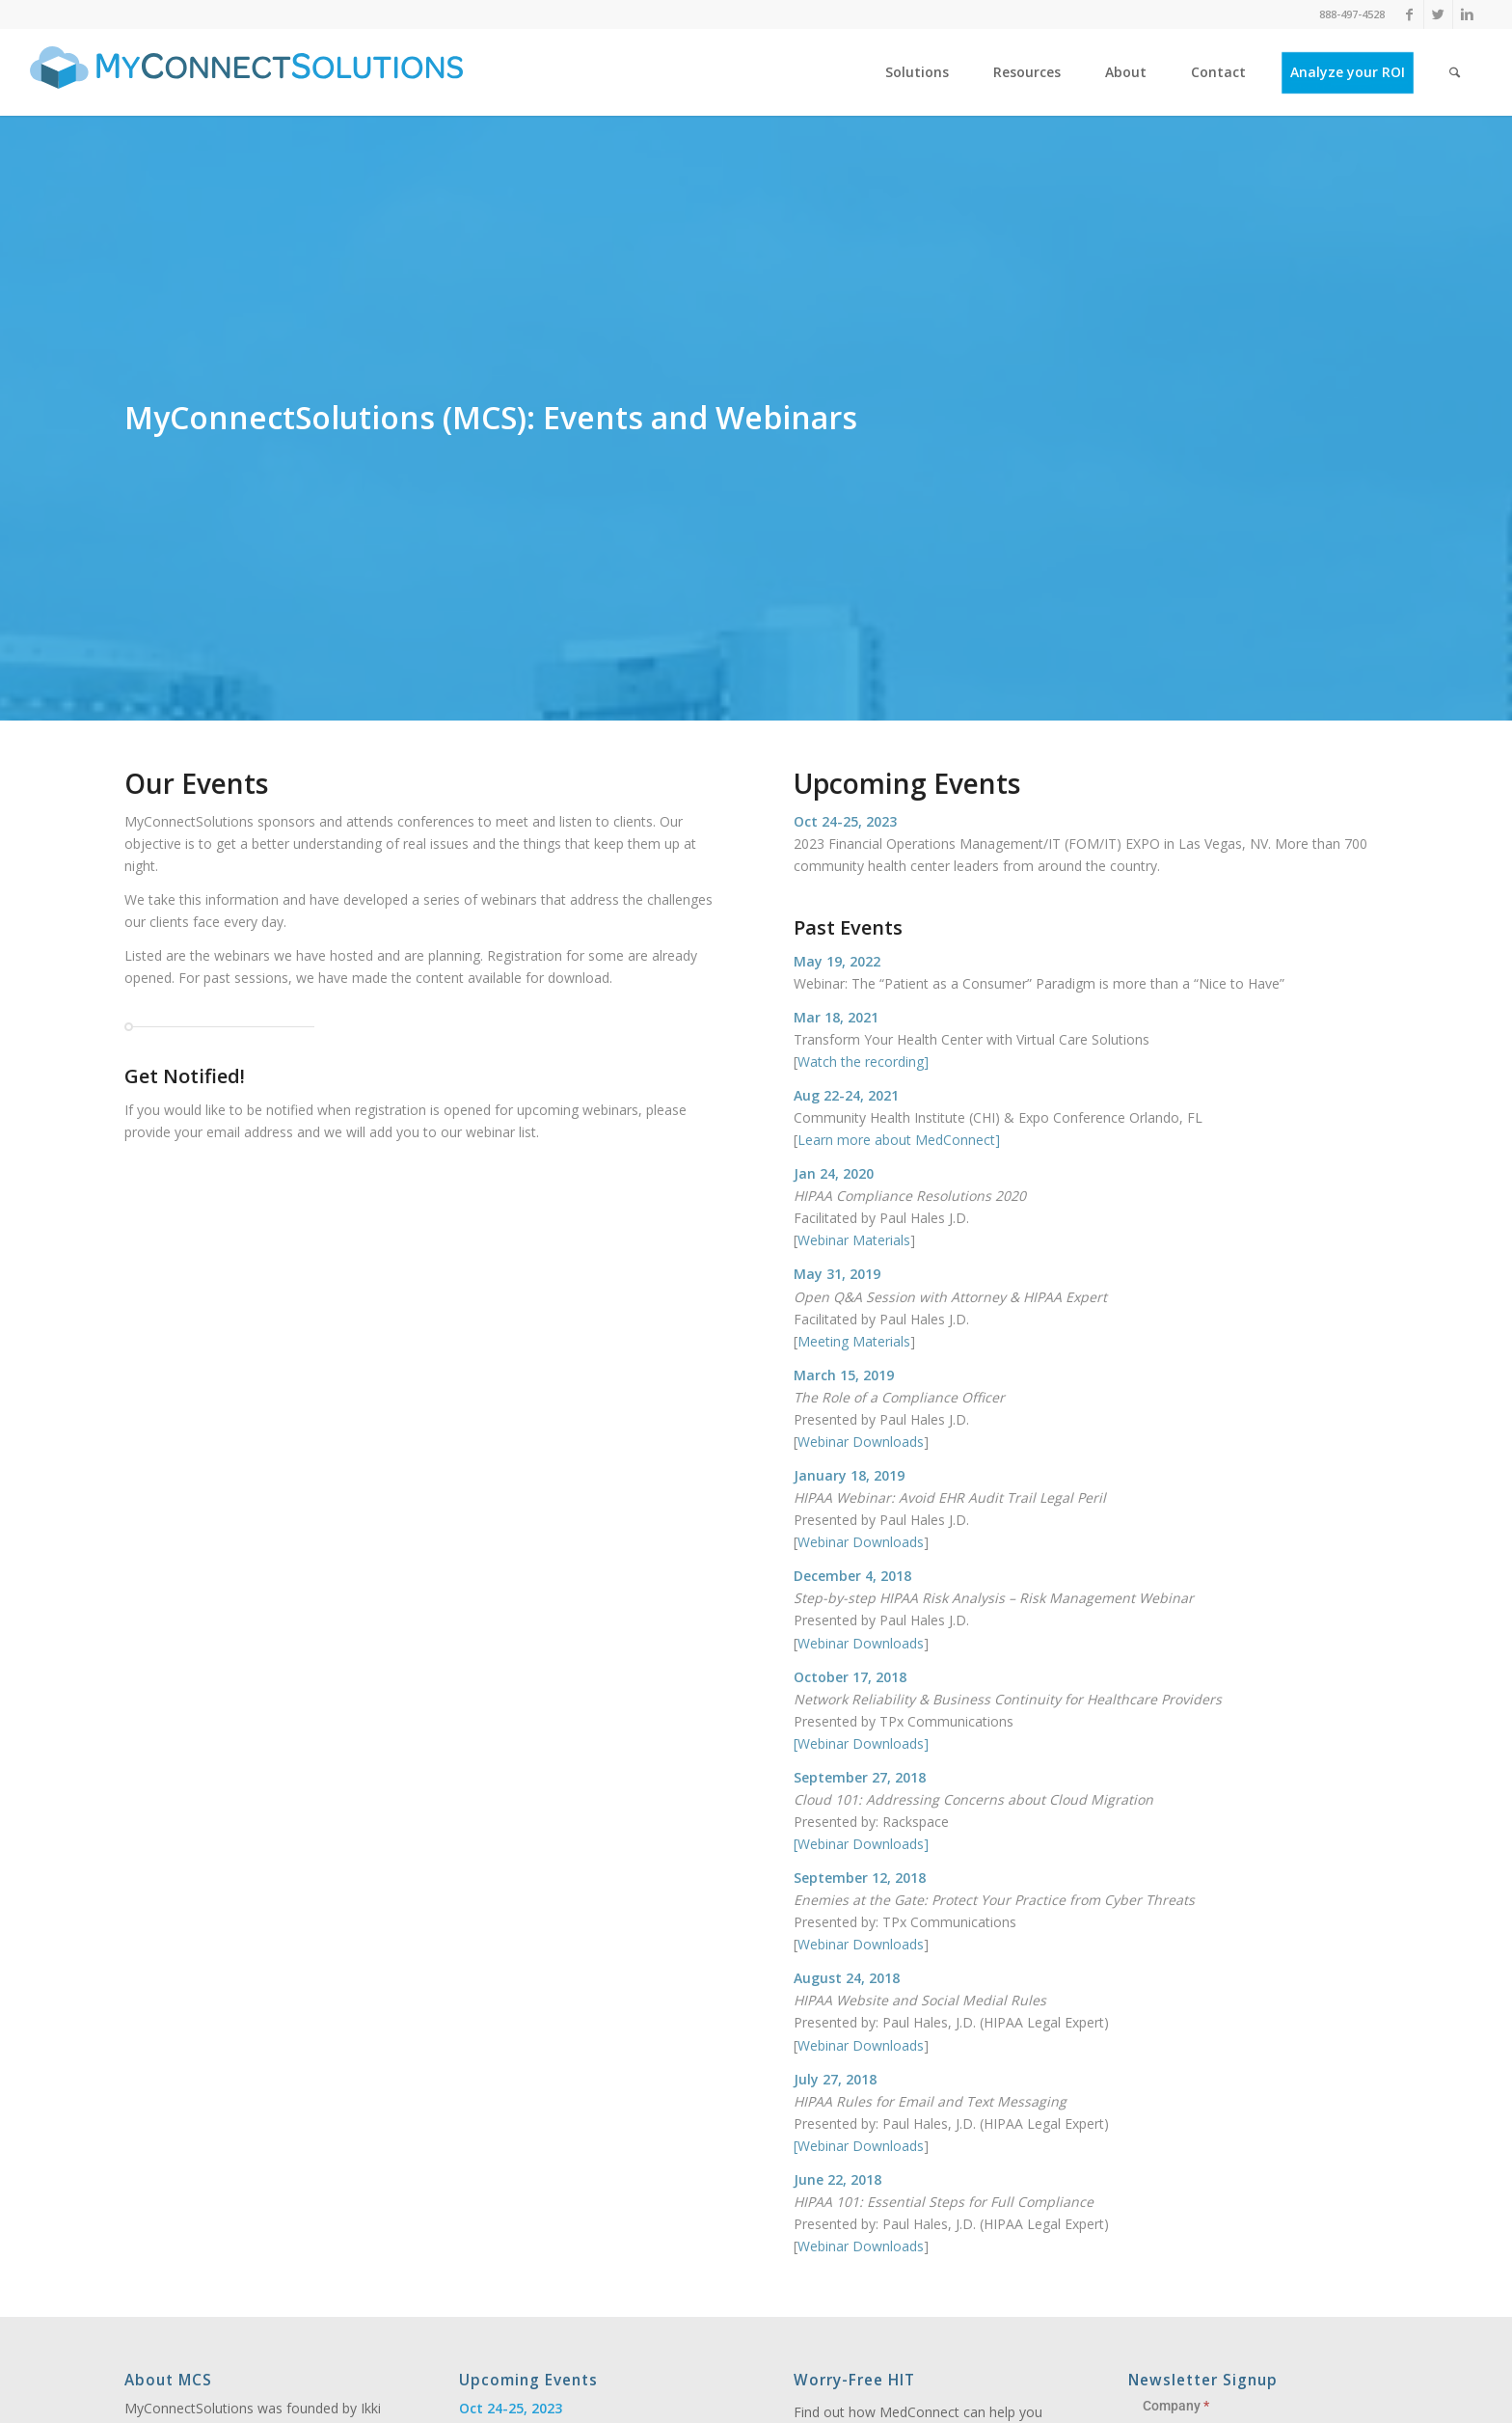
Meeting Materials (853, 1341)
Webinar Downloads (860, 1441)
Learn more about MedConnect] (898, 1139)
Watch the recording (860, 1061)
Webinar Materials (853, 1240)
